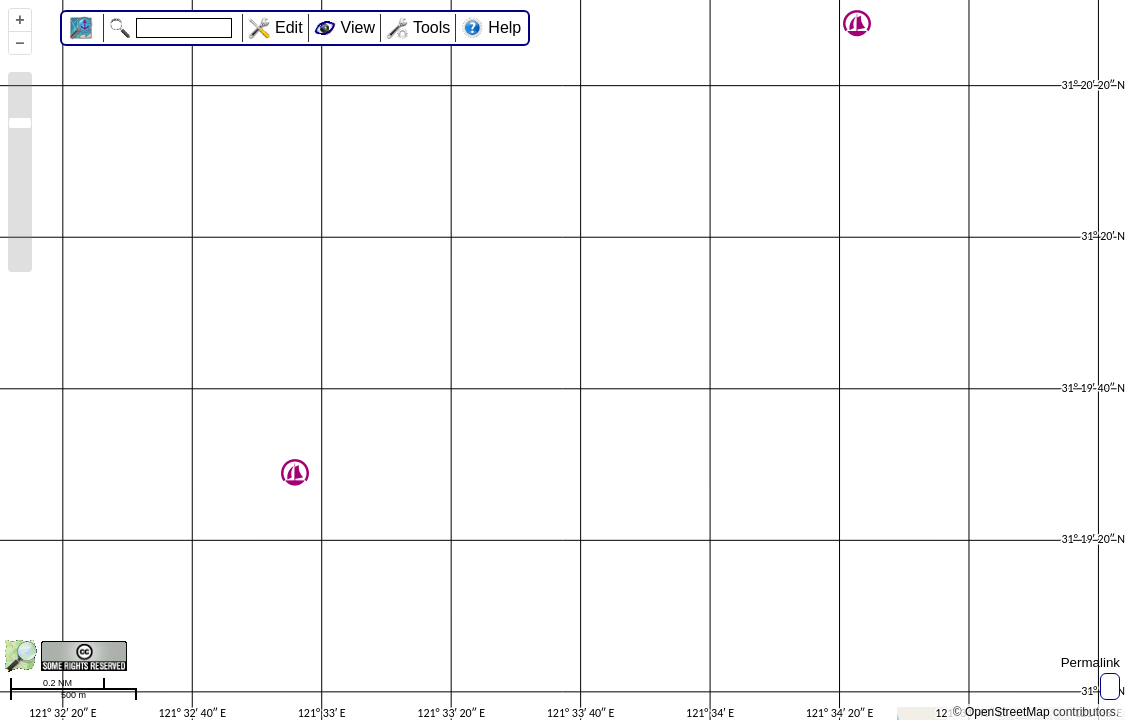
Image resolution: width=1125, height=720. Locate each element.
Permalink (1090, 662)
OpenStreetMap (1007, 712)
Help (504, 27)
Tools (431, 27)
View (358, 27)
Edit (289, 27)
